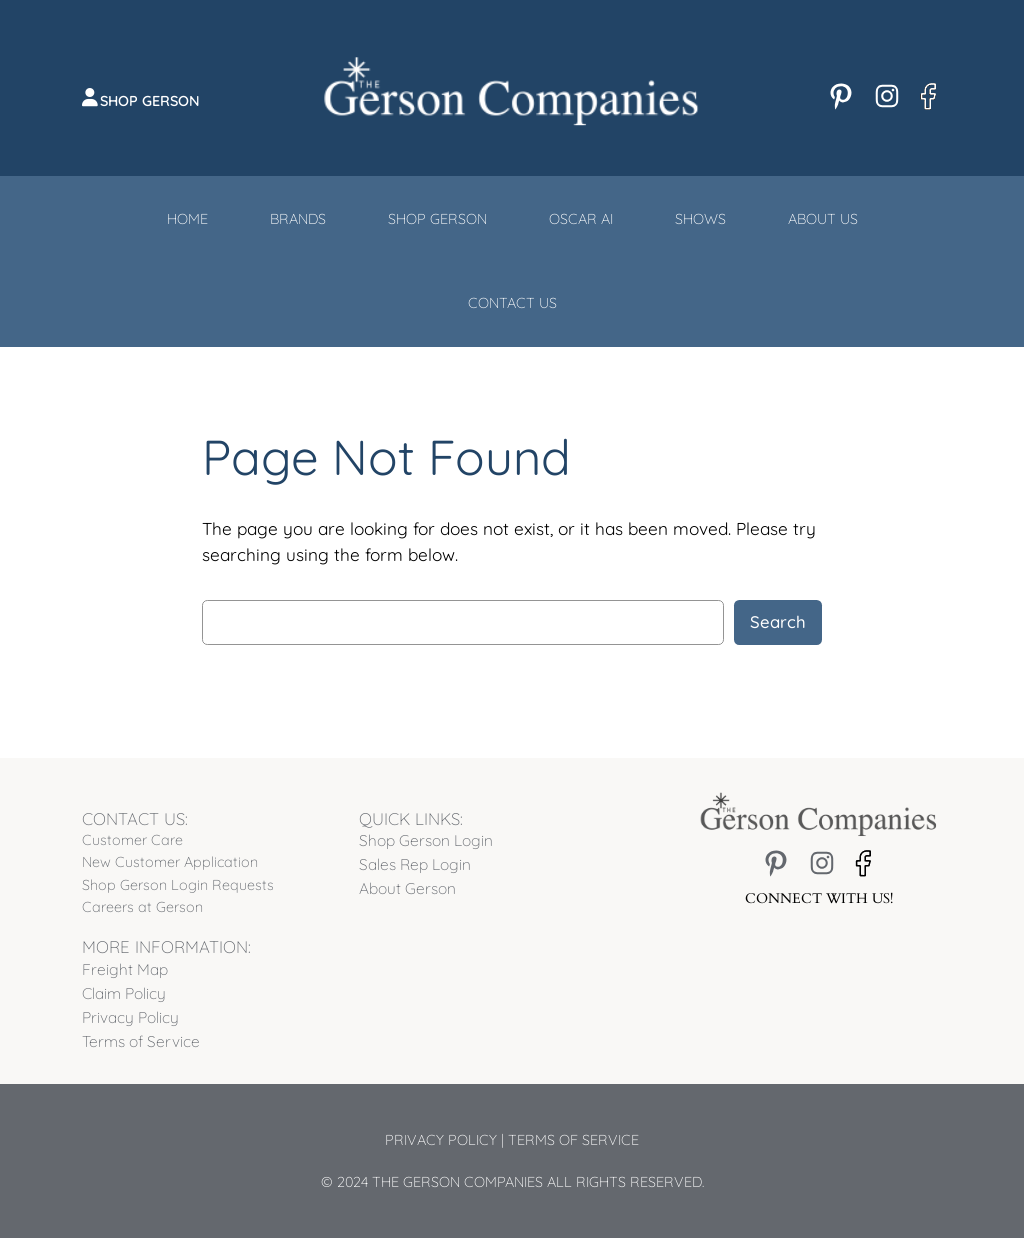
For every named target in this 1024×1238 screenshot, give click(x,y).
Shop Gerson (150, 101)
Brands (298, 219)
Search (778, 621)
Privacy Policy (441, 1140)
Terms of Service (573, 1140)
